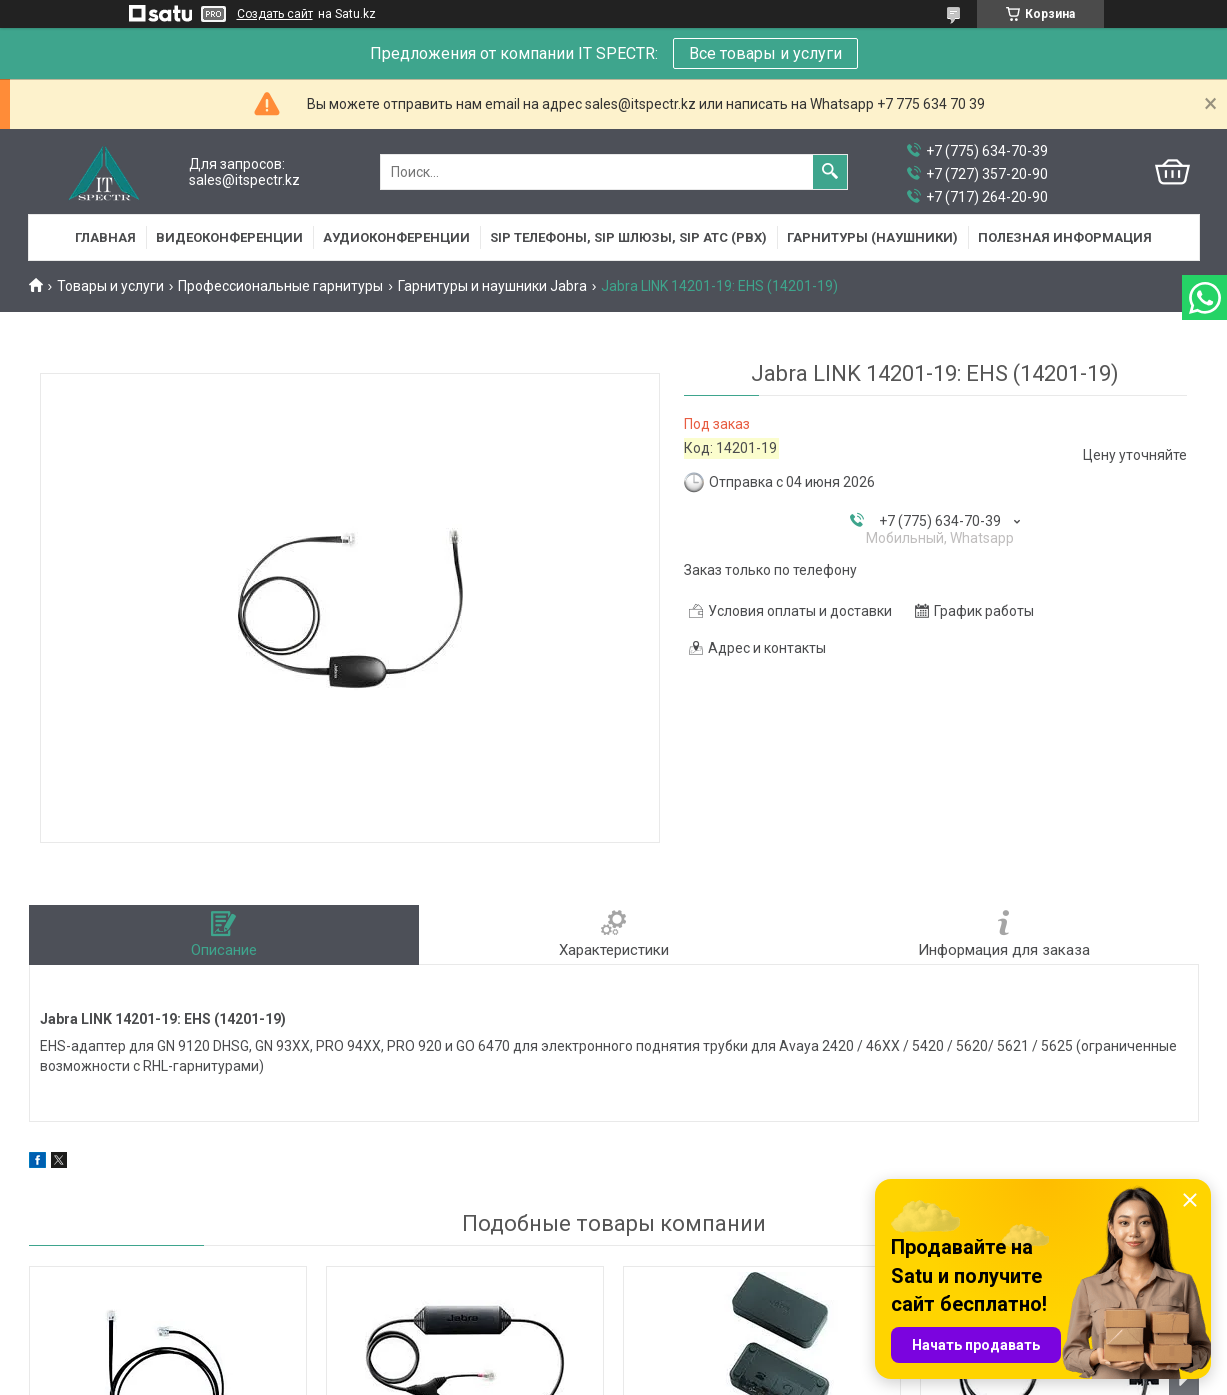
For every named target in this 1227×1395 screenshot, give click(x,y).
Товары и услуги (110, 286)
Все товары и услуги (765, 53)
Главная (105, 237)
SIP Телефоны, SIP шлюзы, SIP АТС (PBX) (628, 237)
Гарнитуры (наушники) (872, 237)
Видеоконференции (229, 237)
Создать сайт (275, 14)
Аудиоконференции (396, 237)
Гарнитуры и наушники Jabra (492, 286)
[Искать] (830, 172)
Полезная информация (1065, 237)
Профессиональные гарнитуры (280, 286)
